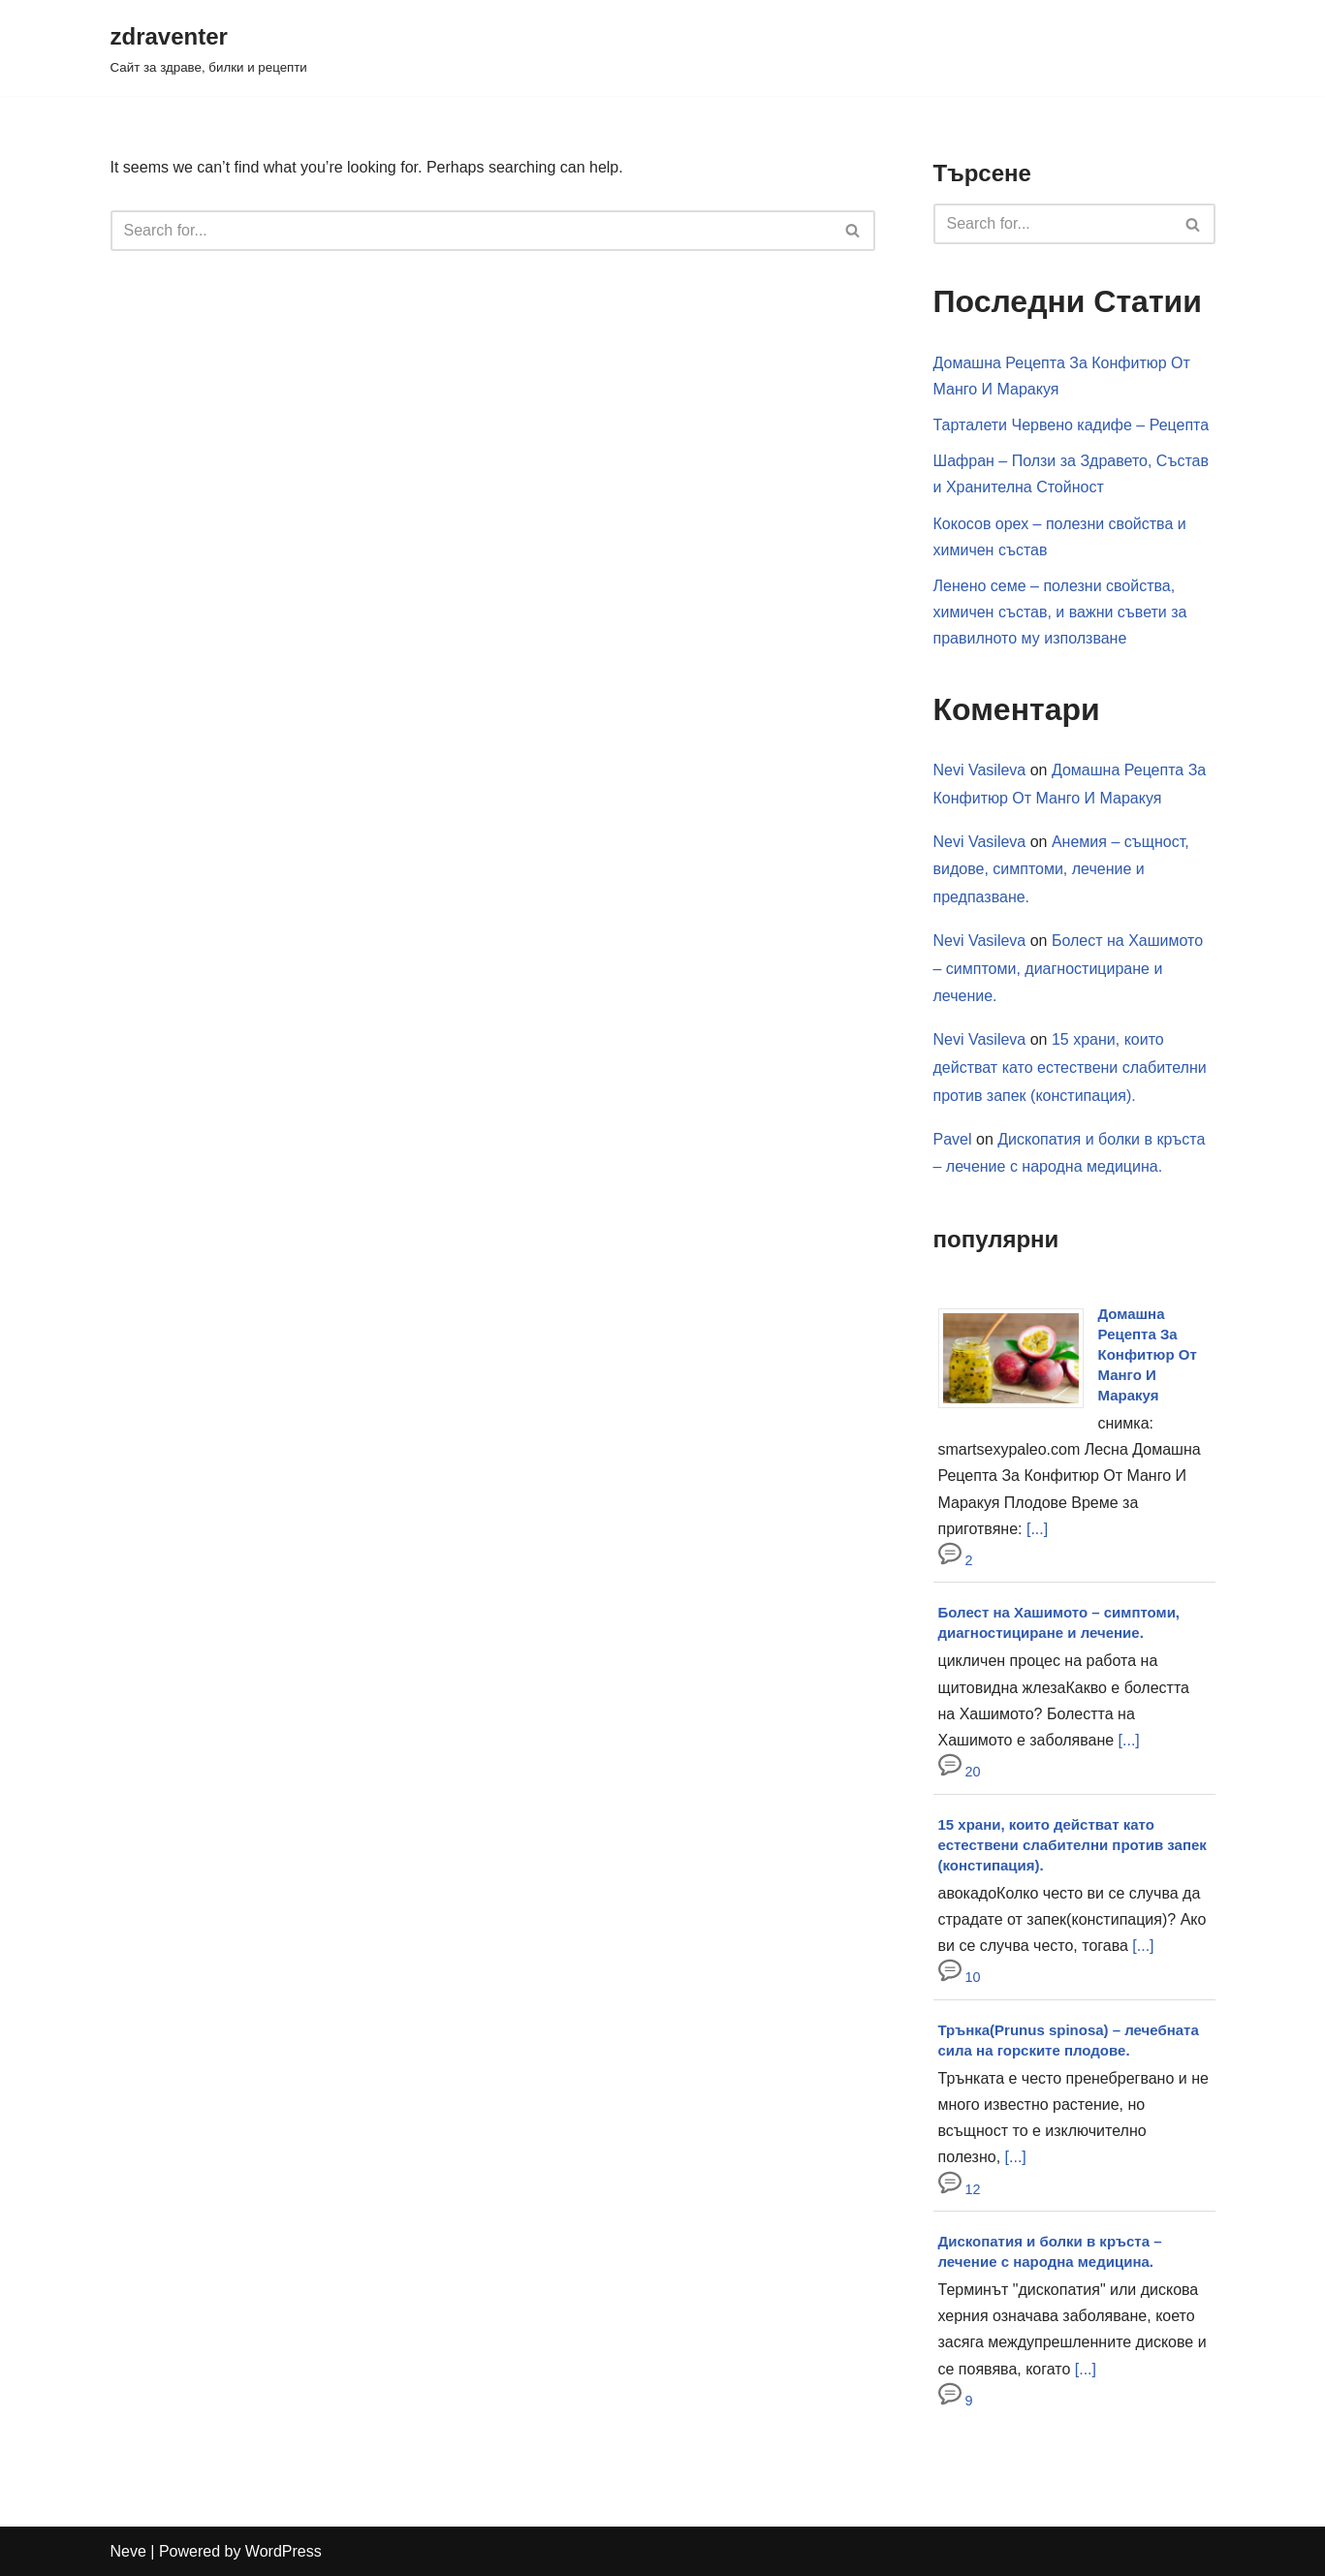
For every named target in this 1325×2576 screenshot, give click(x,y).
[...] (1037, 1529)
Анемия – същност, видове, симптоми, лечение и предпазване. (1061, 869)
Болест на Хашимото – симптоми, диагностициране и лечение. (1068, 968)
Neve (128, 2551)
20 (959, 1771)
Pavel (952, 1139)
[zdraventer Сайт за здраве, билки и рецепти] (208, 48)
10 (959, 1977)
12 (959, 2189)
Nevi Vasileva (979, 770)
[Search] (471, 230)
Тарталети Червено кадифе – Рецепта (1071, 425)
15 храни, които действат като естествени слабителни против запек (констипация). (1070, 1067)
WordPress (283, 2551)
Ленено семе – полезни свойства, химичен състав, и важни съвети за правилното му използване (1060, 612)
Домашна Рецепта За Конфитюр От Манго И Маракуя (1147, 1354)
